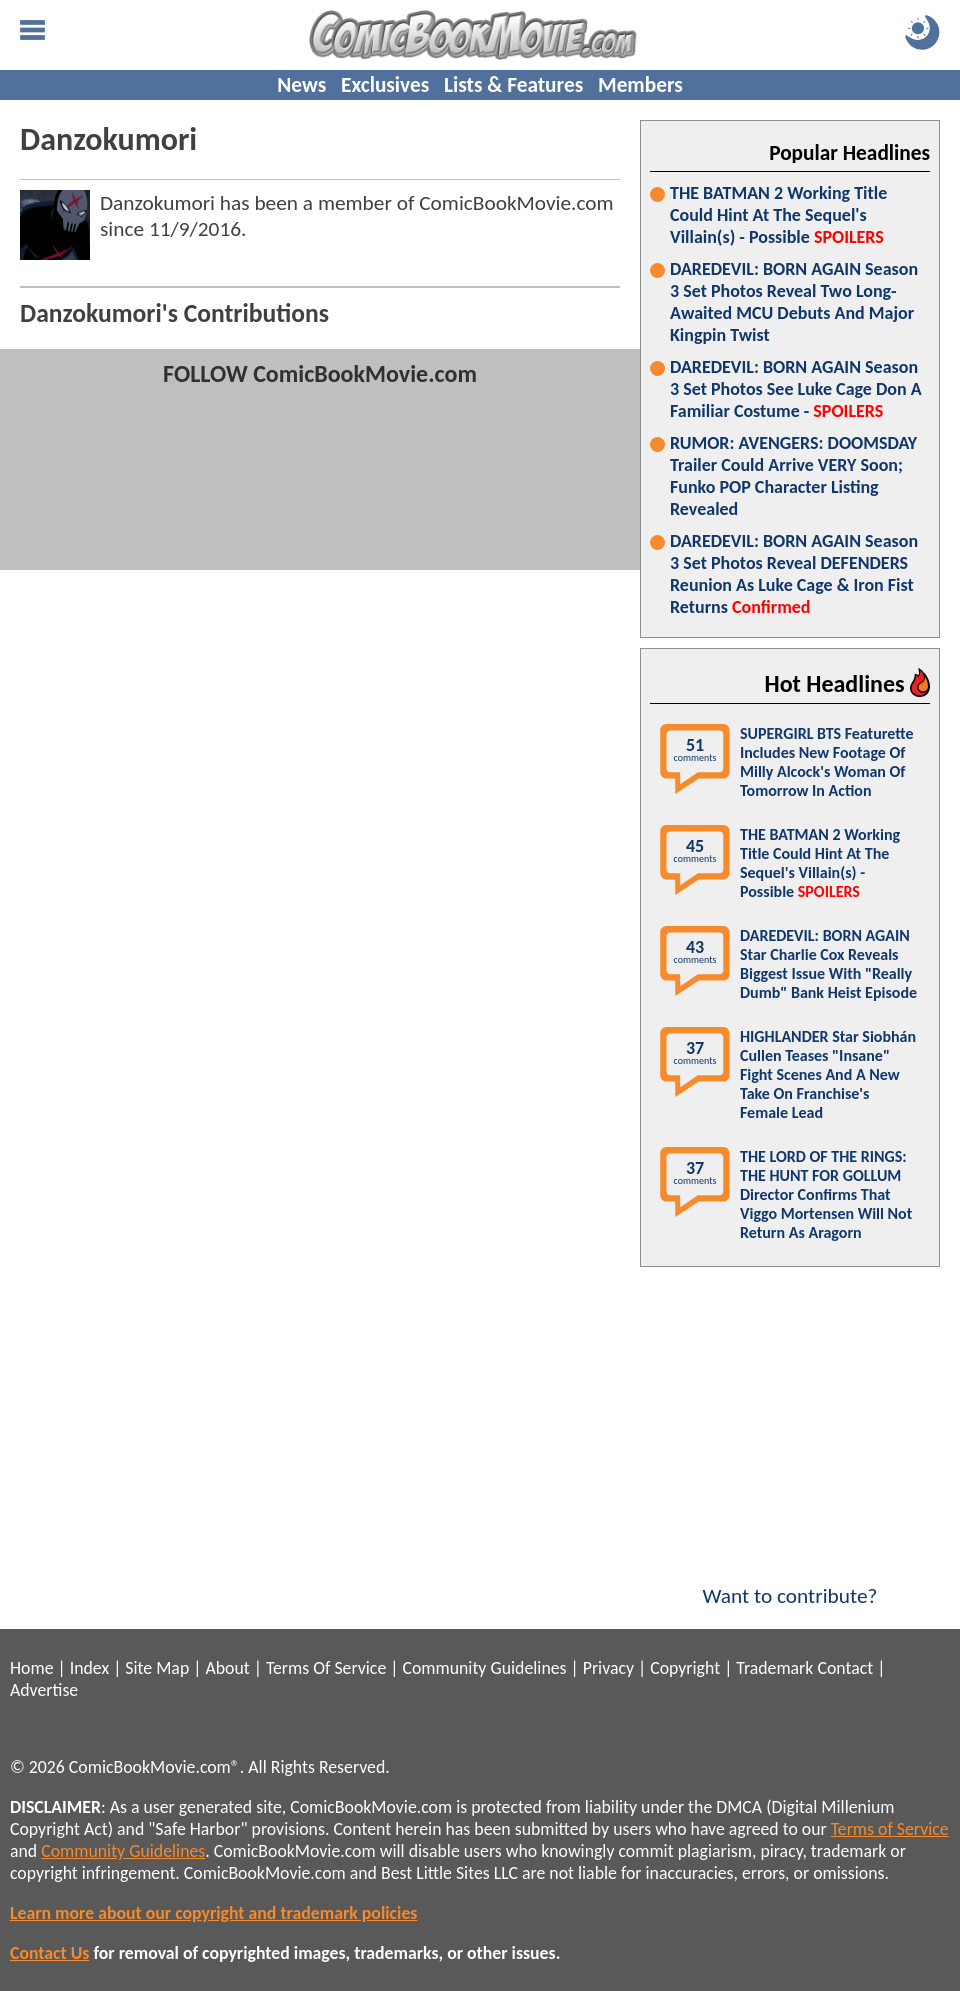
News (301, 85)
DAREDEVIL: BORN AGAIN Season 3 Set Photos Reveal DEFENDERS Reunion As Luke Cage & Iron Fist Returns (794, 574)
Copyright (685, 1668)
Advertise (44, 1690)
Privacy (608, 1668)
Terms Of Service (326, 1668)
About (227, 1668)
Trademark (774, 1668)
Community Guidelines (484, 1668)
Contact (845, 1668)
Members (640, 85)
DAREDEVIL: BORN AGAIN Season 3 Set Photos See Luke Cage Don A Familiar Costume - (796, 389)
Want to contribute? (790, 1583)
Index (89, 1668)
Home (31, 1668)
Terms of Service (890, 1829)
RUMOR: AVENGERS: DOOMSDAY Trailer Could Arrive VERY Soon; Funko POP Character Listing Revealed (793, 476)
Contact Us (49, 1953)
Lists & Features (513, 85)
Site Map (157, 1668)
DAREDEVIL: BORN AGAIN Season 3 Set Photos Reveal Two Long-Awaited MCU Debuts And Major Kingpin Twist (794, 302)
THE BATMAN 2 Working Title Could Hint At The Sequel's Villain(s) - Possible (778, 215)
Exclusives (385, 85)
